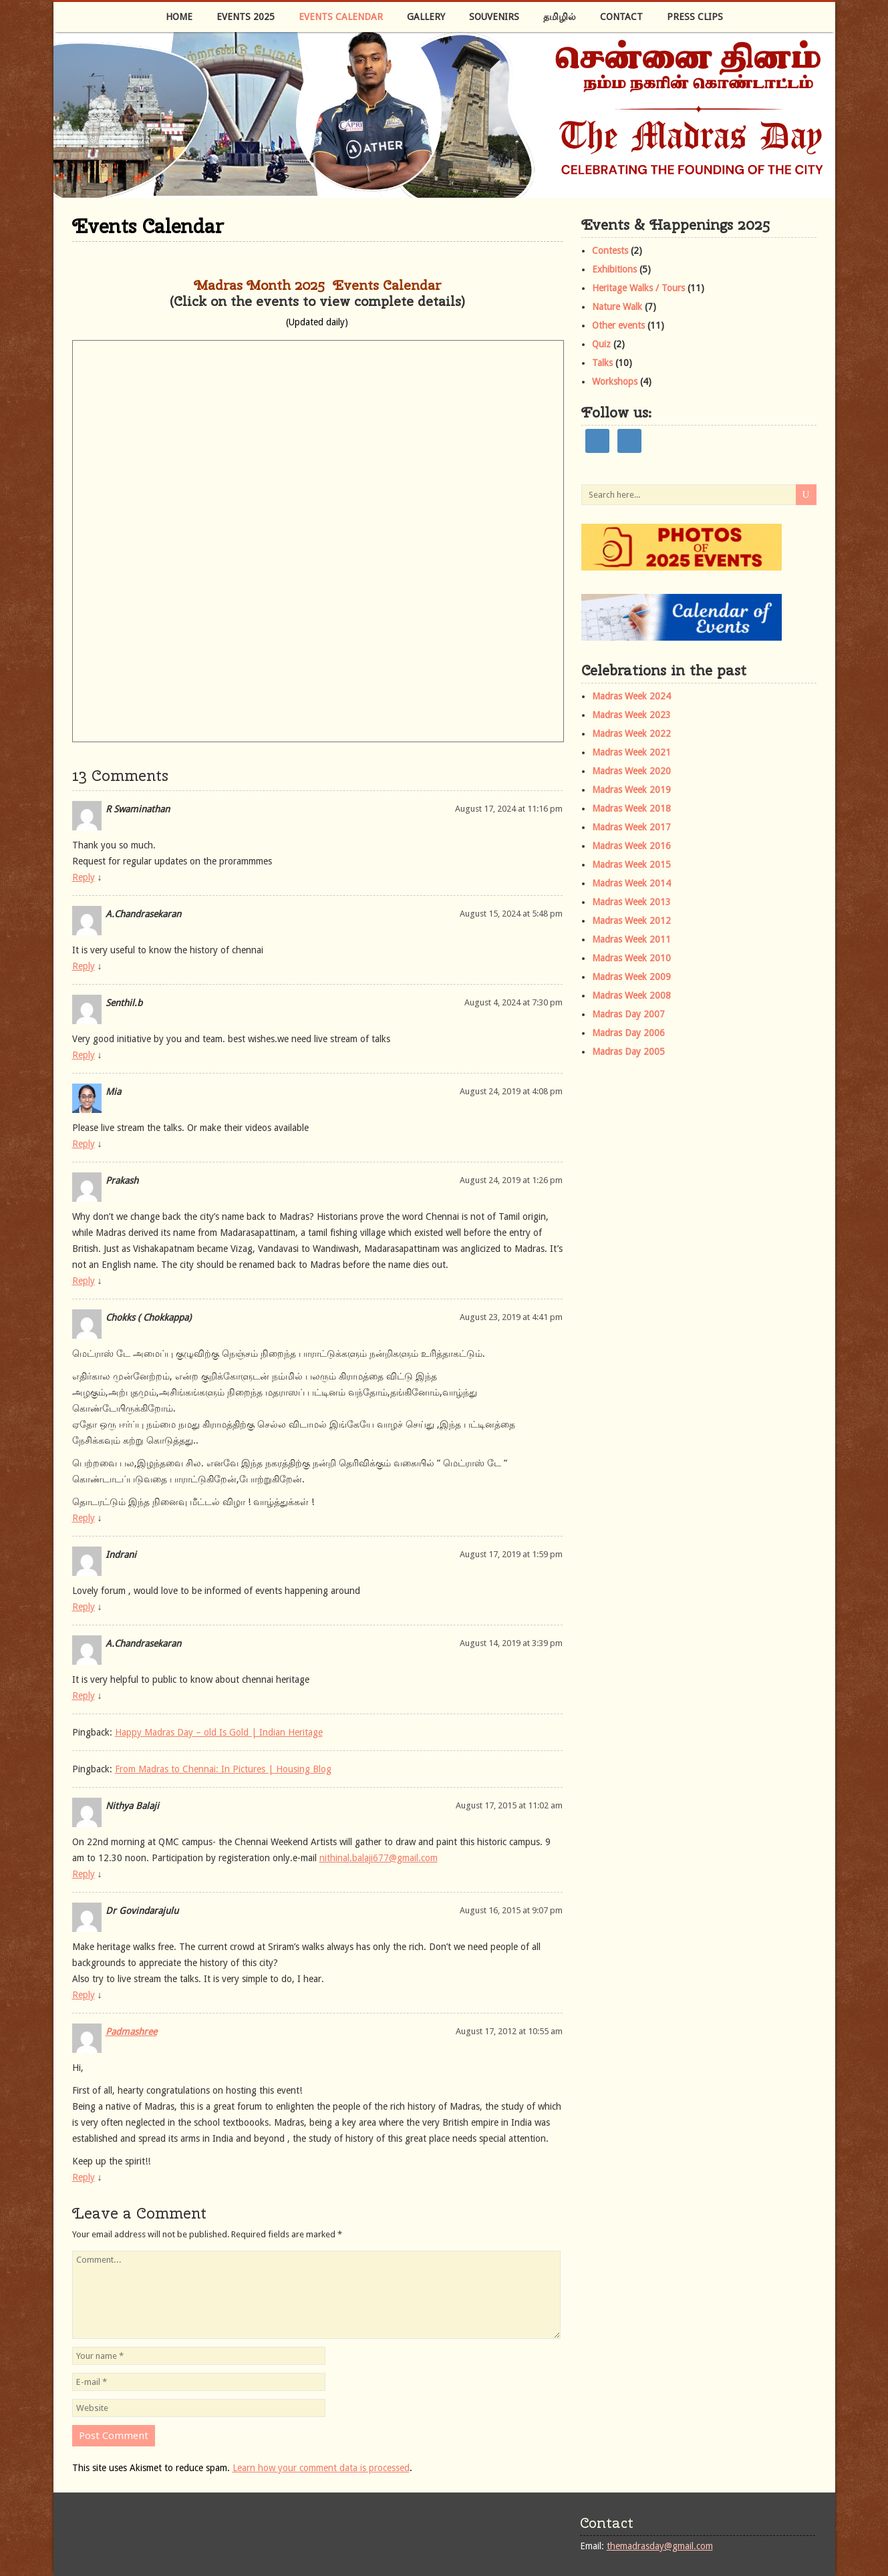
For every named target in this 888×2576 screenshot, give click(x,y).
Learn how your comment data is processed (321, 2467)
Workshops (614, 381)
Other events (618, 325)
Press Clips (695, 16)
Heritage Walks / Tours (638, 288)
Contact (621, 16)
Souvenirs (494, 16)
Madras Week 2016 (631, 845)
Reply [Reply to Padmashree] (83, 2177)
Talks (602, 362)
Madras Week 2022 (631, 733)
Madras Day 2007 (628, 1014)
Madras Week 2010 (631, 958)
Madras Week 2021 (631, 752)
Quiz (601, 344)
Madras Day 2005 (628, 1051)
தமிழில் (559, 16)
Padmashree (131, 2031)
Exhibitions (614, 269)
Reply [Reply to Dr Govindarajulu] (83, 1994)
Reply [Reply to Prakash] (83, 1280)
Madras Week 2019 (631, 789)
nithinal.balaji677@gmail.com (378, 1858)
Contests (610, 250)
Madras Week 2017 (631, 827)
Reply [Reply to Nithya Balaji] (83, 1874)
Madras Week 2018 (631, 808)
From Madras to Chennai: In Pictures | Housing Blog (223, 1769)
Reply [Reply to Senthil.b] (83, 1055)
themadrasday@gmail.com (660, 2546)
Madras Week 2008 (631, 995)
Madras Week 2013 (631, 902)
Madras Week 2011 (631, 939)
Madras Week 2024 (631, 696)
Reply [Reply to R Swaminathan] (83, 877)
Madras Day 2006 (628, 1032)
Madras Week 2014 (631, 883)
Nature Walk (617, 306)
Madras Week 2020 (631, 771)
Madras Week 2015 (631, 864)
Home (179, 16)
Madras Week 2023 (631, 714)
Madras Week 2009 (631, 976)
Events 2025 (245, 16)
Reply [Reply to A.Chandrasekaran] (83, 966)
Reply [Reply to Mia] (83, 1143)
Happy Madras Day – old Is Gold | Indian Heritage (219, 1732)
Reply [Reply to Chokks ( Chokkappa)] (83, 1517)
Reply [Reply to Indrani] (83, 1606)
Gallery (426, 16)
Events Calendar (341, 16)
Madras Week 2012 (631, 920)
